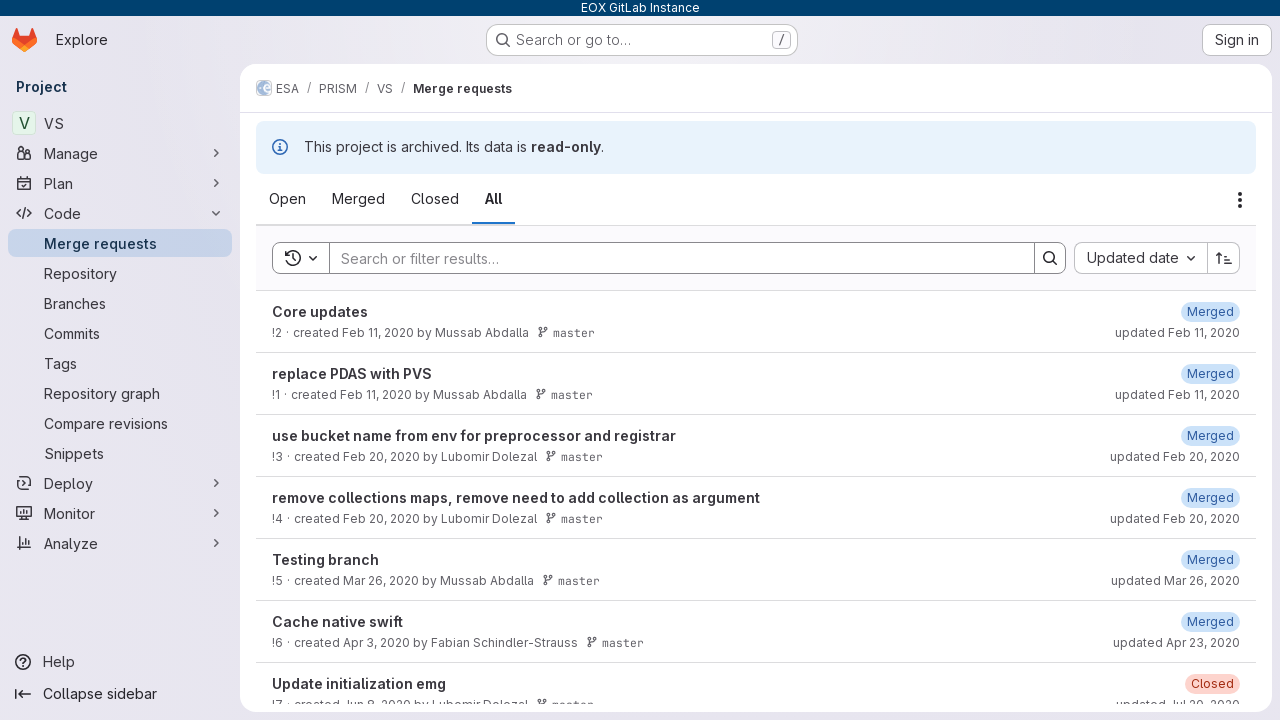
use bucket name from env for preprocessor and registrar (474, 435)
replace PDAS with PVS (352, 373)
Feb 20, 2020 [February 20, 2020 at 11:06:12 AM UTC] (381, 518)
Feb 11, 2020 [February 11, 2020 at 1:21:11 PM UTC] (378, 332)
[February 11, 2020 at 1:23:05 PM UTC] (1210, 373)
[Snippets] (120, 453)
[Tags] (120, 363)
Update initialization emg (359, 683)
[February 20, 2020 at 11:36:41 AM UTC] (1210, 435)
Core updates (320, 311)
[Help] (120, 662)
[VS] (120, 123)
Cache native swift (337, 621)
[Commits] (120, 333)
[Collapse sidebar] (120, 694)
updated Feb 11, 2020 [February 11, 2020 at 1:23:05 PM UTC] (1177, 394)
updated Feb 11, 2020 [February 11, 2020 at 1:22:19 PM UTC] (1177, 332)
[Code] (120, 213)
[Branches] (120, 303)
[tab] (287, 199)
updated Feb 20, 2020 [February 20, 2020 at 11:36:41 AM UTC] (1175, 456)
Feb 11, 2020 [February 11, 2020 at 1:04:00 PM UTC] (376, 394)
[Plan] (120, 183)
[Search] (672, 258)
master (566, 332)
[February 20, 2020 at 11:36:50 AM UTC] (1210, 497)
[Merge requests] (120, 243)
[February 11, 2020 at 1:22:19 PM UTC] (1210, 311)
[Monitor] (120, 513)
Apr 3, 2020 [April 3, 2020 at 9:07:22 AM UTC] (376, 642)
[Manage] (120, 153)
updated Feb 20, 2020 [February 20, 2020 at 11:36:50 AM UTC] (1175, 518)
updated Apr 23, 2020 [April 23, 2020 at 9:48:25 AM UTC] (1176, 642)
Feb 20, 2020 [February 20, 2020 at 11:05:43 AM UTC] (381, 456)
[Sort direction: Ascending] (1224, 258)
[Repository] (120, 273)
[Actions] (1240, 200)
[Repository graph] (120, 393)
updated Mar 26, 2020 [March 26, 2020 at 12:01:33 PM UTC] (1175, 580)
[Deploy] (120, 483)
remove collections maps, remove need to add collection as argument (516, 497)
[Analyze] (120, 543)
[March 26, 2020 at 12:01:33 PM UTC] (1210, 559)
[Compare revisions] (120, 423)
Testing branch (325, 559)
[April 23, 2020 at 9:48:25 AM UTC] (1210, 621)
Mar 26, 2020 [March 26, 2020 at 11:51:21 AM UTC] (381, 580)
